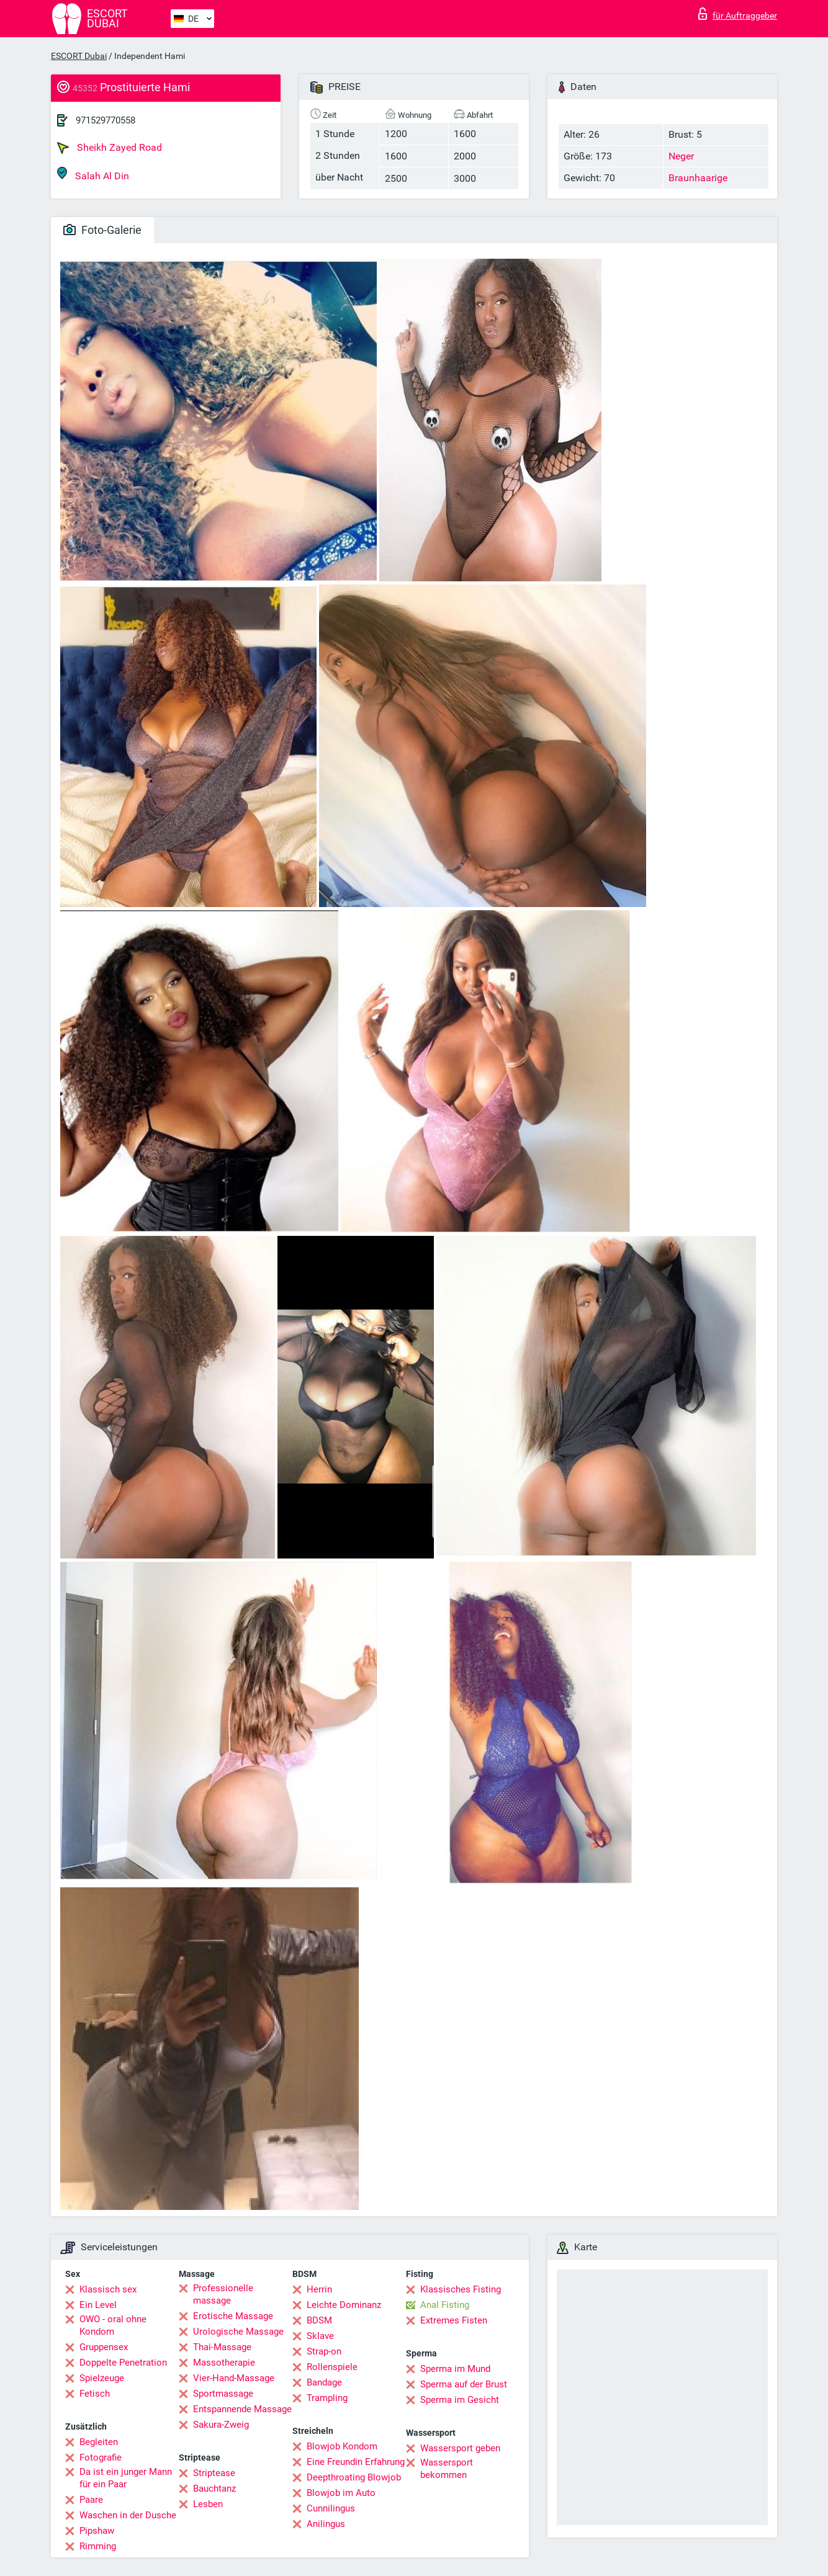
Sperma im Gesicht (459, 2399)
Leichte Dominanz (344, 2304)
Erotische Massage (233, 2316)
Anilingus (326, 2523)
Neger (681, 156)
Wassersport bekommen (446, 2468)
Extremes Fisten (453, 2320)
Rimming (97, 2546)
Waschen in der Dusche (127, 2515)
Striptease (214, 2473)
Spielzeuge (101, 2378)
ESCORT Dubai (79, 56)
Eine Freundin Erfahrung (356, 2461)
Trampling (327, 2398)
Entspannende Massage (242, 2409)
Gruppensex (103, 2347)
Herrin (319, 2289)
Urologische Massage (238, 2331)
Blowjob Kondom (342, 2446)
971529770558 (105, 120)
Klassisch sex (108, 2289)
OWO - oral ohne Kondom (112, 2325)
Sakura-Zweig (221, 2424)
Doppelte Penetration (123, 2362)
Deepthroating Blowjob (354, 2477)
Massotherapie (224, 2362)
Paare (91, 2499)
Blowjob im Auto (341, 2492)
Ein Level (98, 2304)
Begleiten (98, 2442)
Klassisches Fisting (460, 2289)
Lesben (208, 2504)
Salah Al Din (93, 174)
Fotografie (100, 2457)
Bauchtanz (214, 2488)
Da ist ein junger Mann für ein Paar (125, 2478)
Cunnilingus (331, 2508)
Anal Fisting (444, 2304)
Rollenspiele (332, 2367)
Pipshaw (96, 2530)
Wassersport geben (460, 2448)
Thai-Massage (222, 2347)
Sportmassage (223, 2393)
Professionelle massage (223, 2294)
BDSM (319, 2320)
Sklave (320, 2335)
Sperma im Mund (455, 2368)
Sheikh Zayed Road (109, 147)
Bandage (324, 2382)
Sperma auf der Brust (463, 2384)
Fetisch (94, 2393)
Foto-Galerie (102, 229)
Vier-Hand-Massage (233, 2378)
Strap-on (324, 2351)
